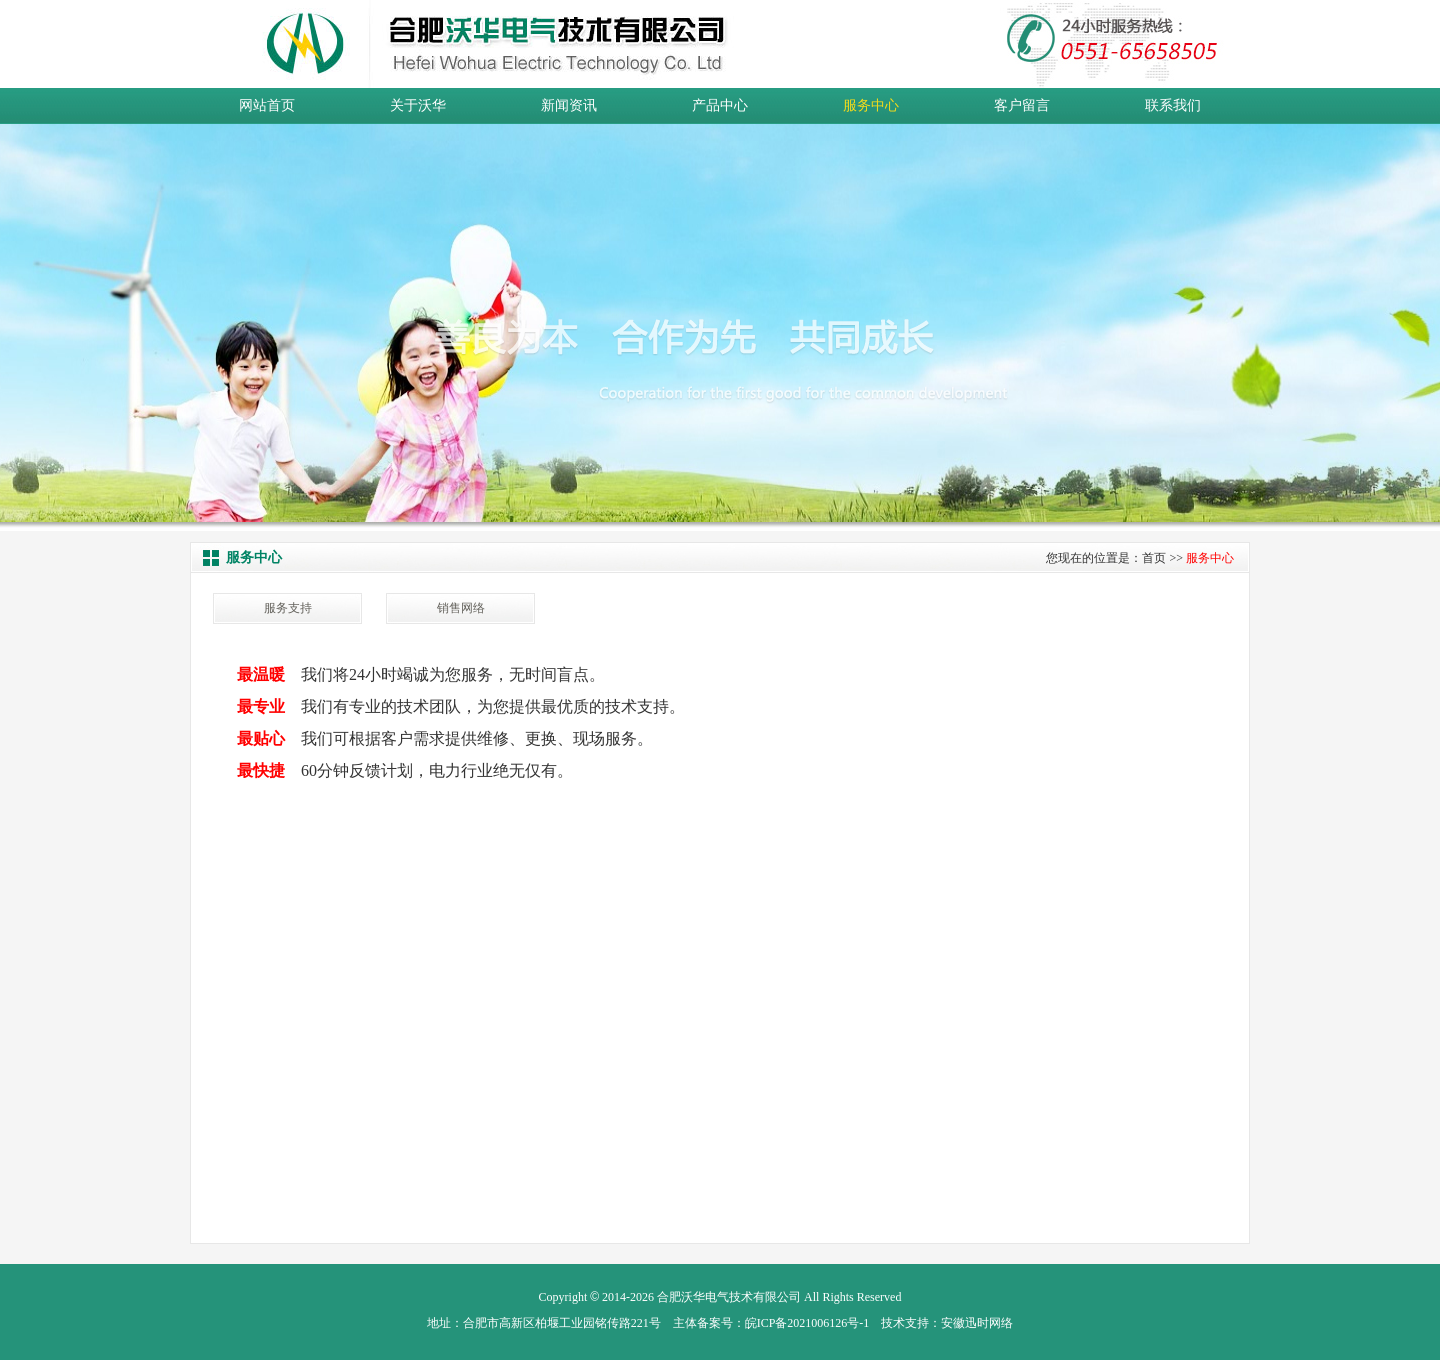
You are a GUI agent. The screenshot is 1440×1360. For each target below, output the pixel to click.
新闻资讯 (569, 105)
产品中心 (720, 105)
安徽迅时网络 (977, 1323)
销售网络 (461, 608)
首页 (1154, 558)
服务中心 (871, 105)
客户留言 (1022, 105)
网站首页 (267, 105)
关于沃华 (418, 105)
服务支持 (288, 608)
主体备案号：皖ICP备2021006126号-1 (771, 1323)
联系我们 (1173, 105)
